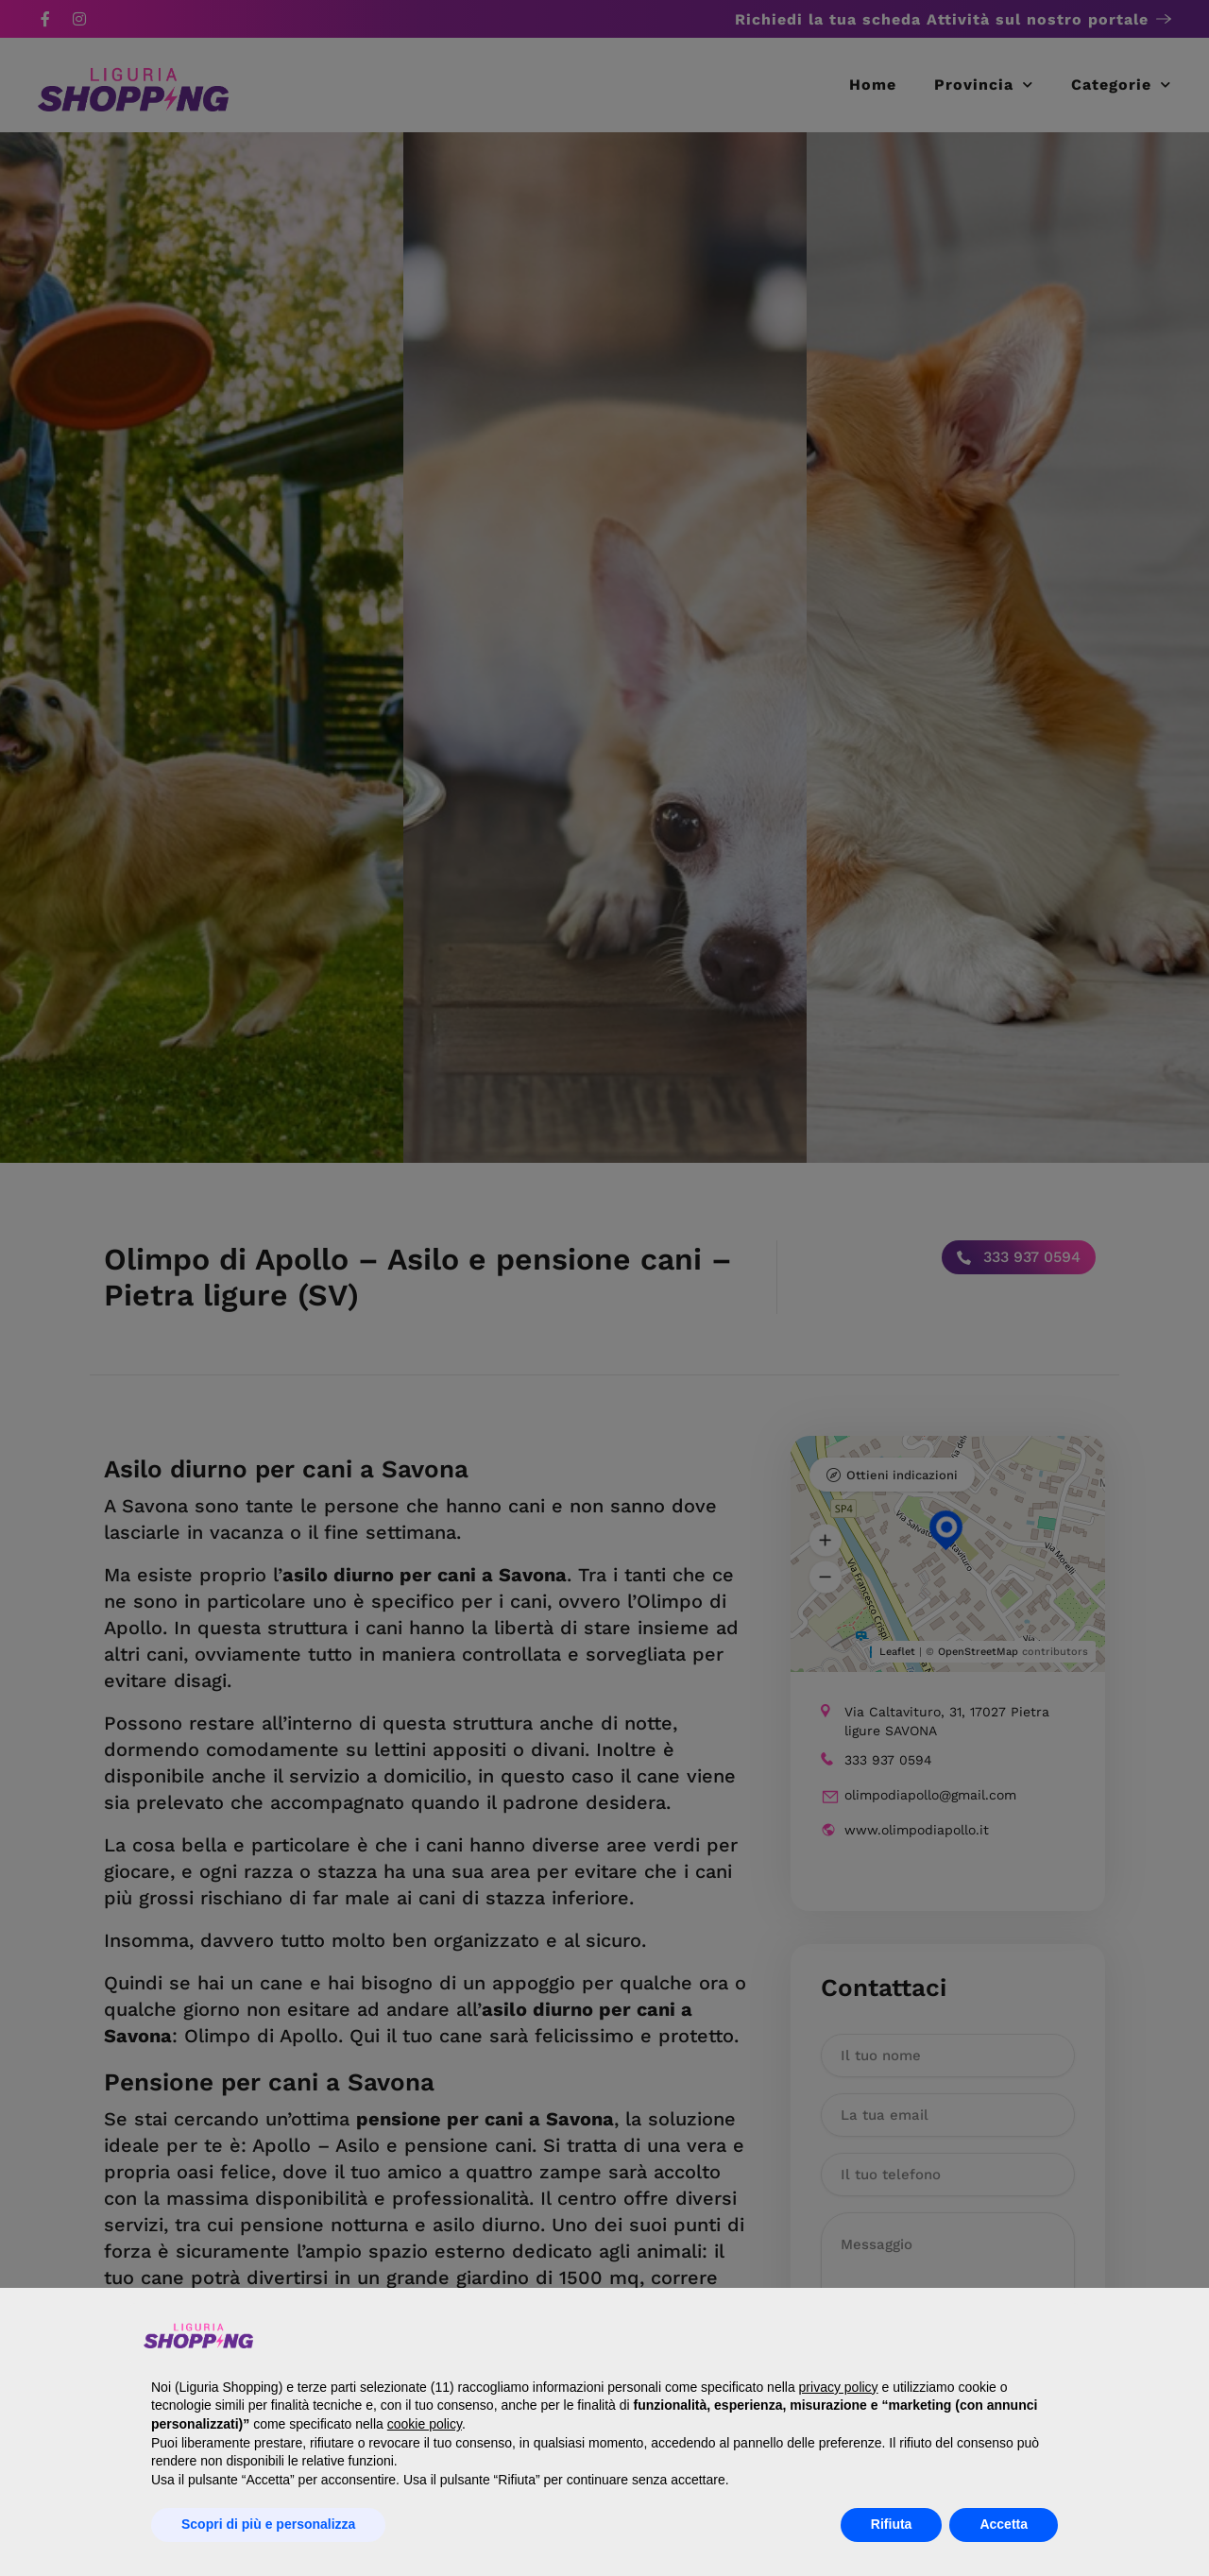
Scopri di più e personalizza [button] (268, 2524)
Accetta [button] (1003, 2524)
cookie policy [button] (424, 2423)
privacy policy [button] (838, 2387)
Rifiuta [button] (891, 2524)
